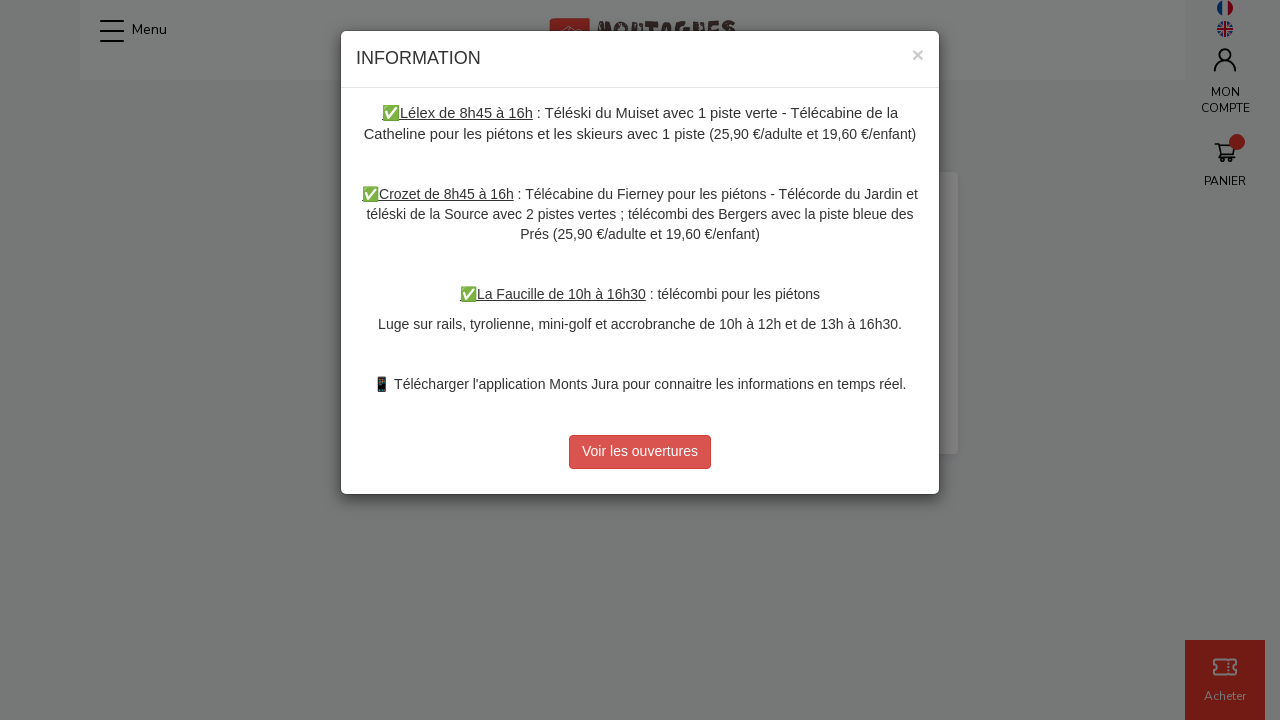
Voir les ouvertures (640, 451)
